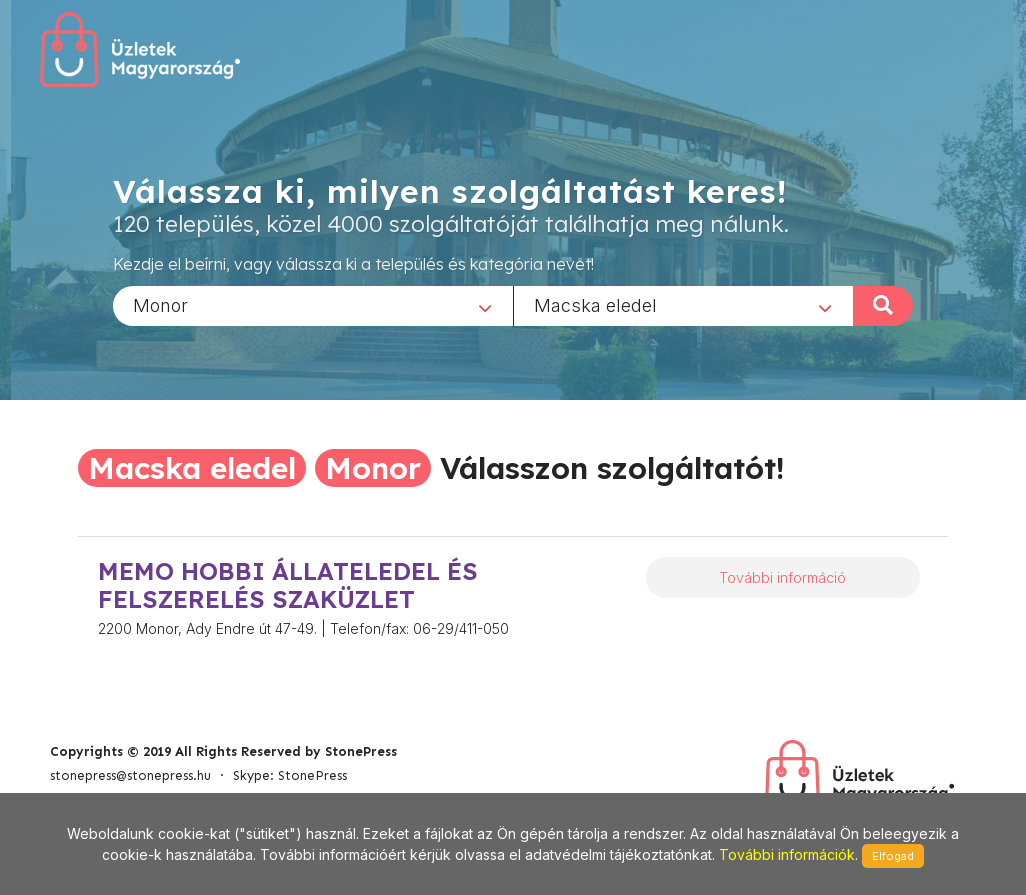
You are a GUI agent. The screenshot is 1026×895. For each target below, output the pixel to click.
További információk (787, 854)
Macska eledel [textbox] (595, 304)
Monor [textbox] (160, 304)
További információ (782, 577)
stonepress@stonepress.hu (130, 775)
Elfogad (893, 856)
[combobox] (313, 305)
